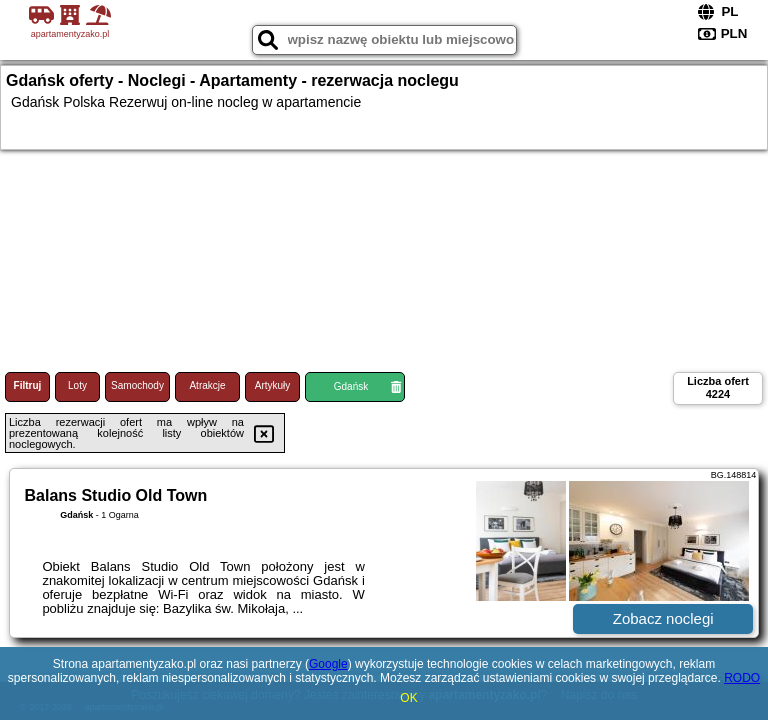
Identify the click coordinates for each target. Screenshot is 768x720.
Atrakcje (207, 385)
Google (328, 664)
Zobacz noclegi (663, 618)
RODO (742, 678)
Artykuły (273, 385)
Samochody (137, 385)
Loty (77, 385)
